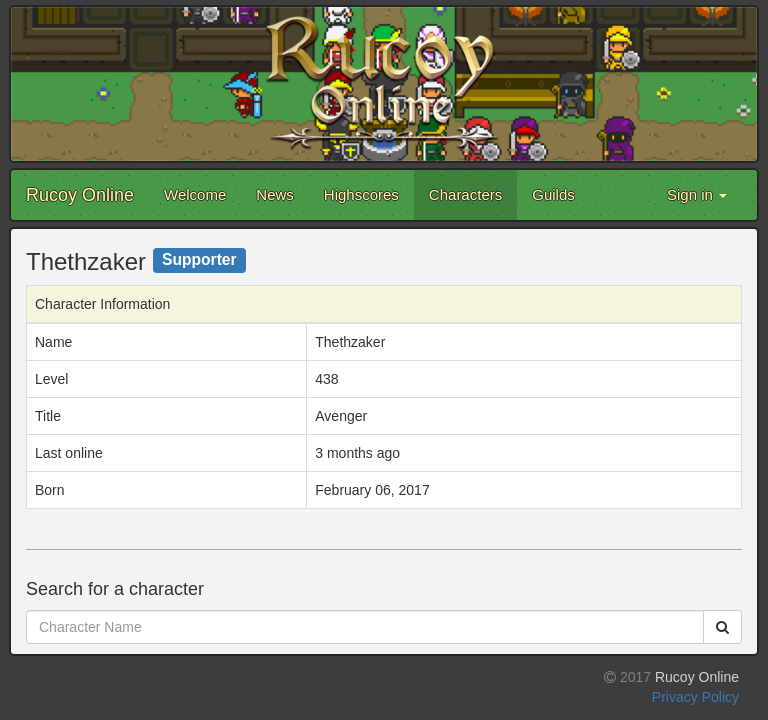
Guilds (553, 194)
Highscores (361, 194)
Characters (465, 194)
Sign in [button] (697, 194)
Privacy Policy (695, 697)
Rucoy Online (80, 195)
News (275, 194)
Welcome (195, 194)
